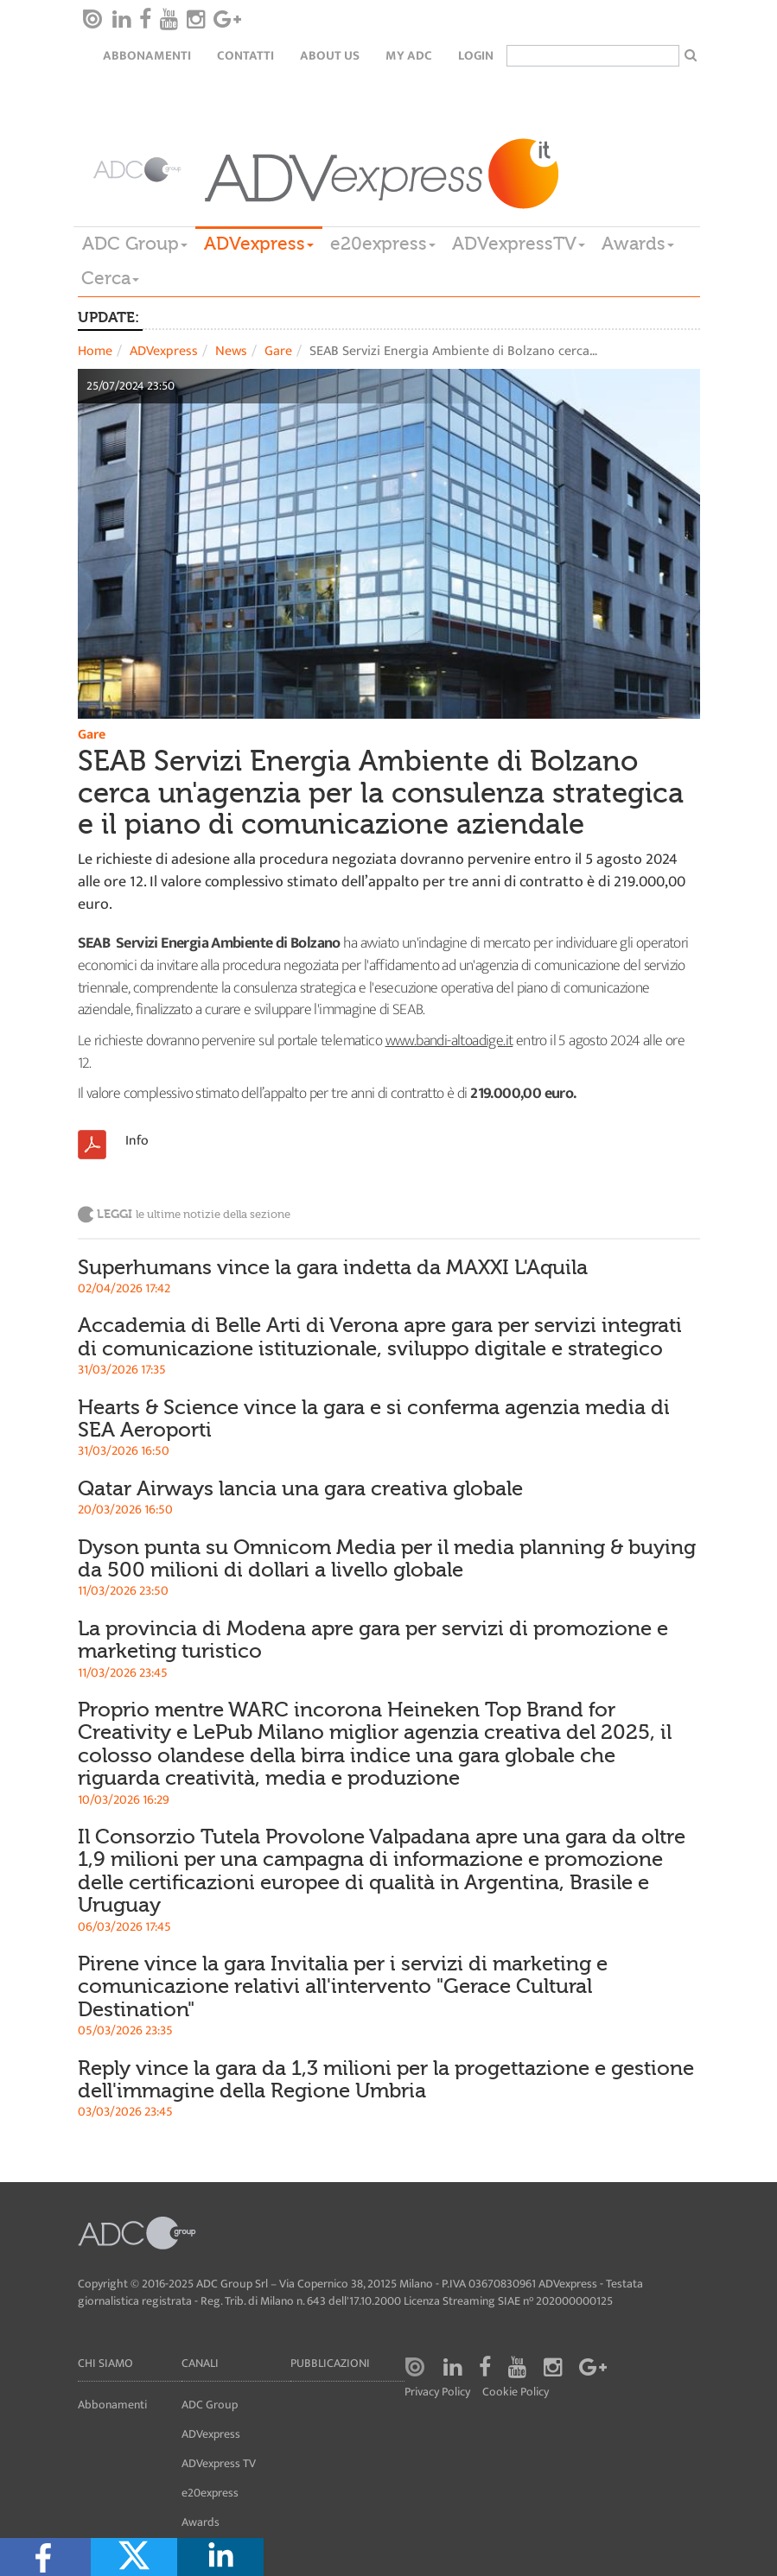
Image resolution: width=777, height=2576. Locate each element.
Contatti (245, 56)
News (231, 351)
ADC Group (135, 243)
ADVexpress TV (219, 2463)
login (476, 56)
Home (95, 351)
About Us (330, 56)
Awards (638, 243)
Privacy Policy (437, 2392)
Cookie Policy (515, 2392)
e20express (383, 243)
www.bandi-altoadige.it (449, 1041)
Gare (278, 351)
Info (137, 1140)
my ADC (408, 56)
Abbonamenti (147, 56)
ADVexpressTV (518, 243)
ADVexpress (259, 243)
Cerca (110, 278)
